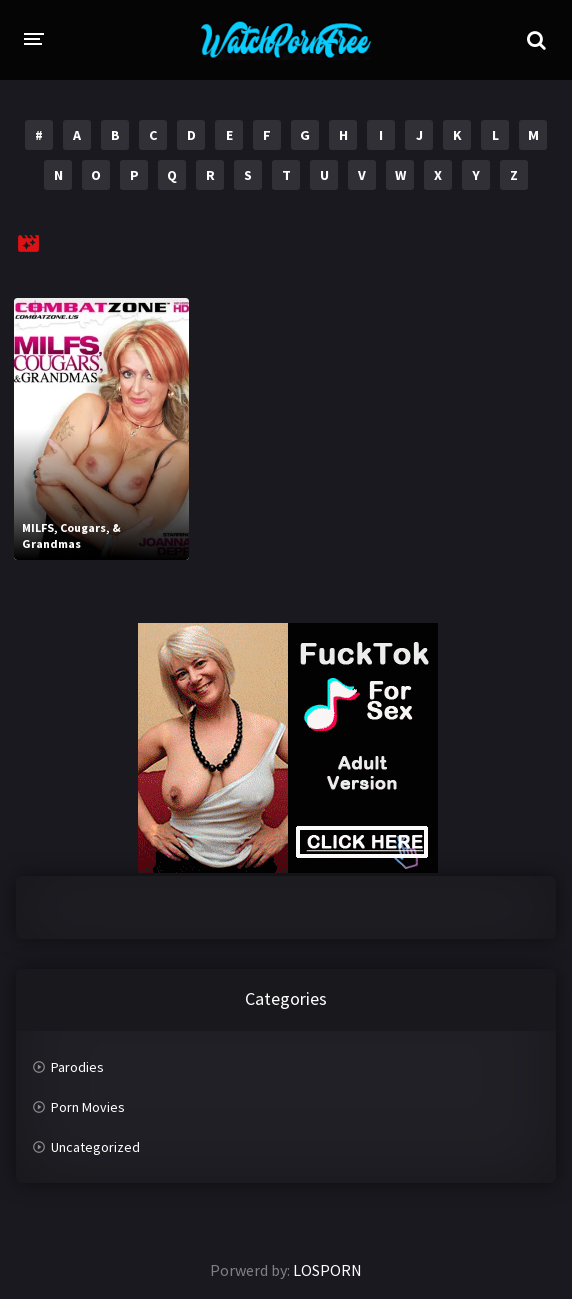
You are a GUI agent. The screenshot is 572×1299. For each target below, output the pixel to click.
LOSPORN (327, 1270)
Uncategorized (95, 1147)
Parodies (77, 1067)
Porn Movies (88, 1107)
